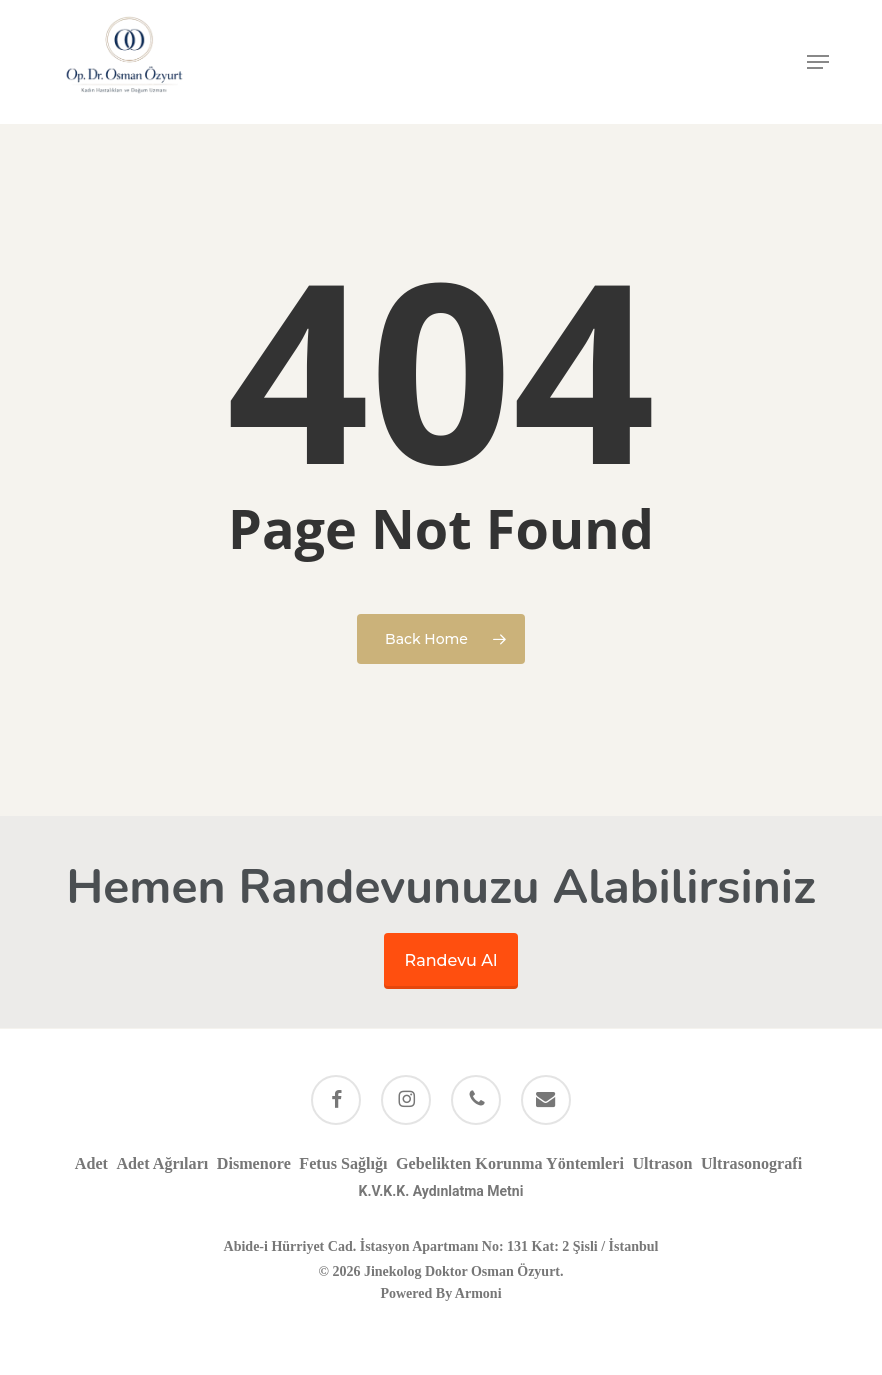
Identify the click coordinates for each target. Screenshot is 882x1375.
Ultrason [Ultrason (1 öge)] (662, 1163)
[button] (818, 62)
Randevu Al (451, 960)
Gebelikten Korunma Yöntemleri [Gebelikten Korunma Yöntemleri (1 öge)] (510, 1163)
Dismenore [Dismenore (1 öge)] (254, 1163)
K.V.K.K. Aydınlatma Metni (441, 1191)
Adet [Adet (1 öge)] (91, 1163)
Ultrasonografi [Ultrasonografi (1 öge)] (751, 1163)
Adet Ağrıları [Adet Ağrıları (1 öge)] (162, 1163)
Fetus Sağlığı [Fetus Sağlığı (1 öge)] (343, 1163)
